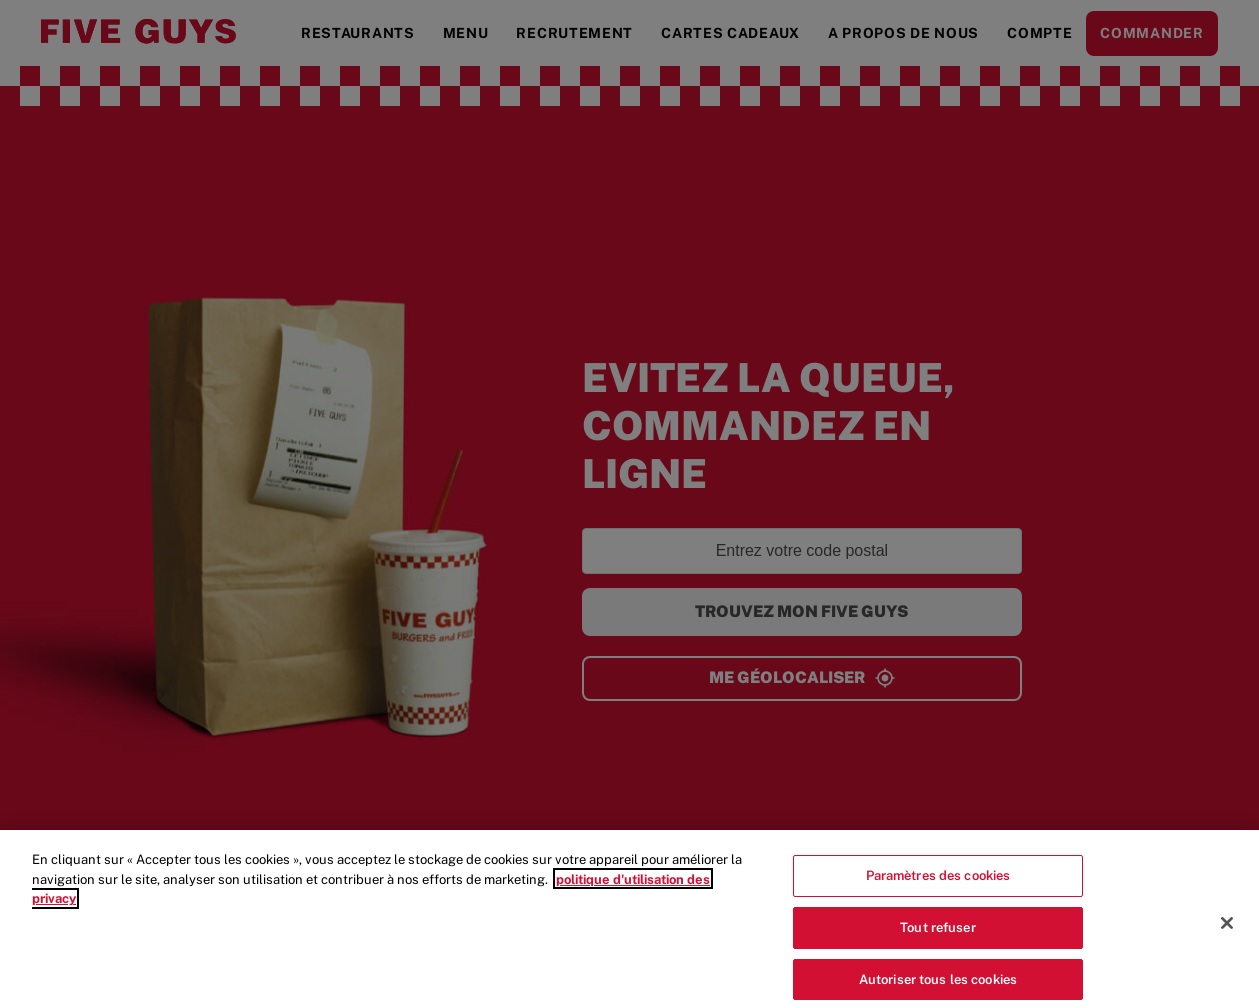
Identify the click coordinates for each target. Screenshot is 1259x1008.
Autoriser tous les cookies (938, 985)
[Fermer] (1227, 929)
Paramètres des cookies (938, 881)
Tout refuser (938, 933)
